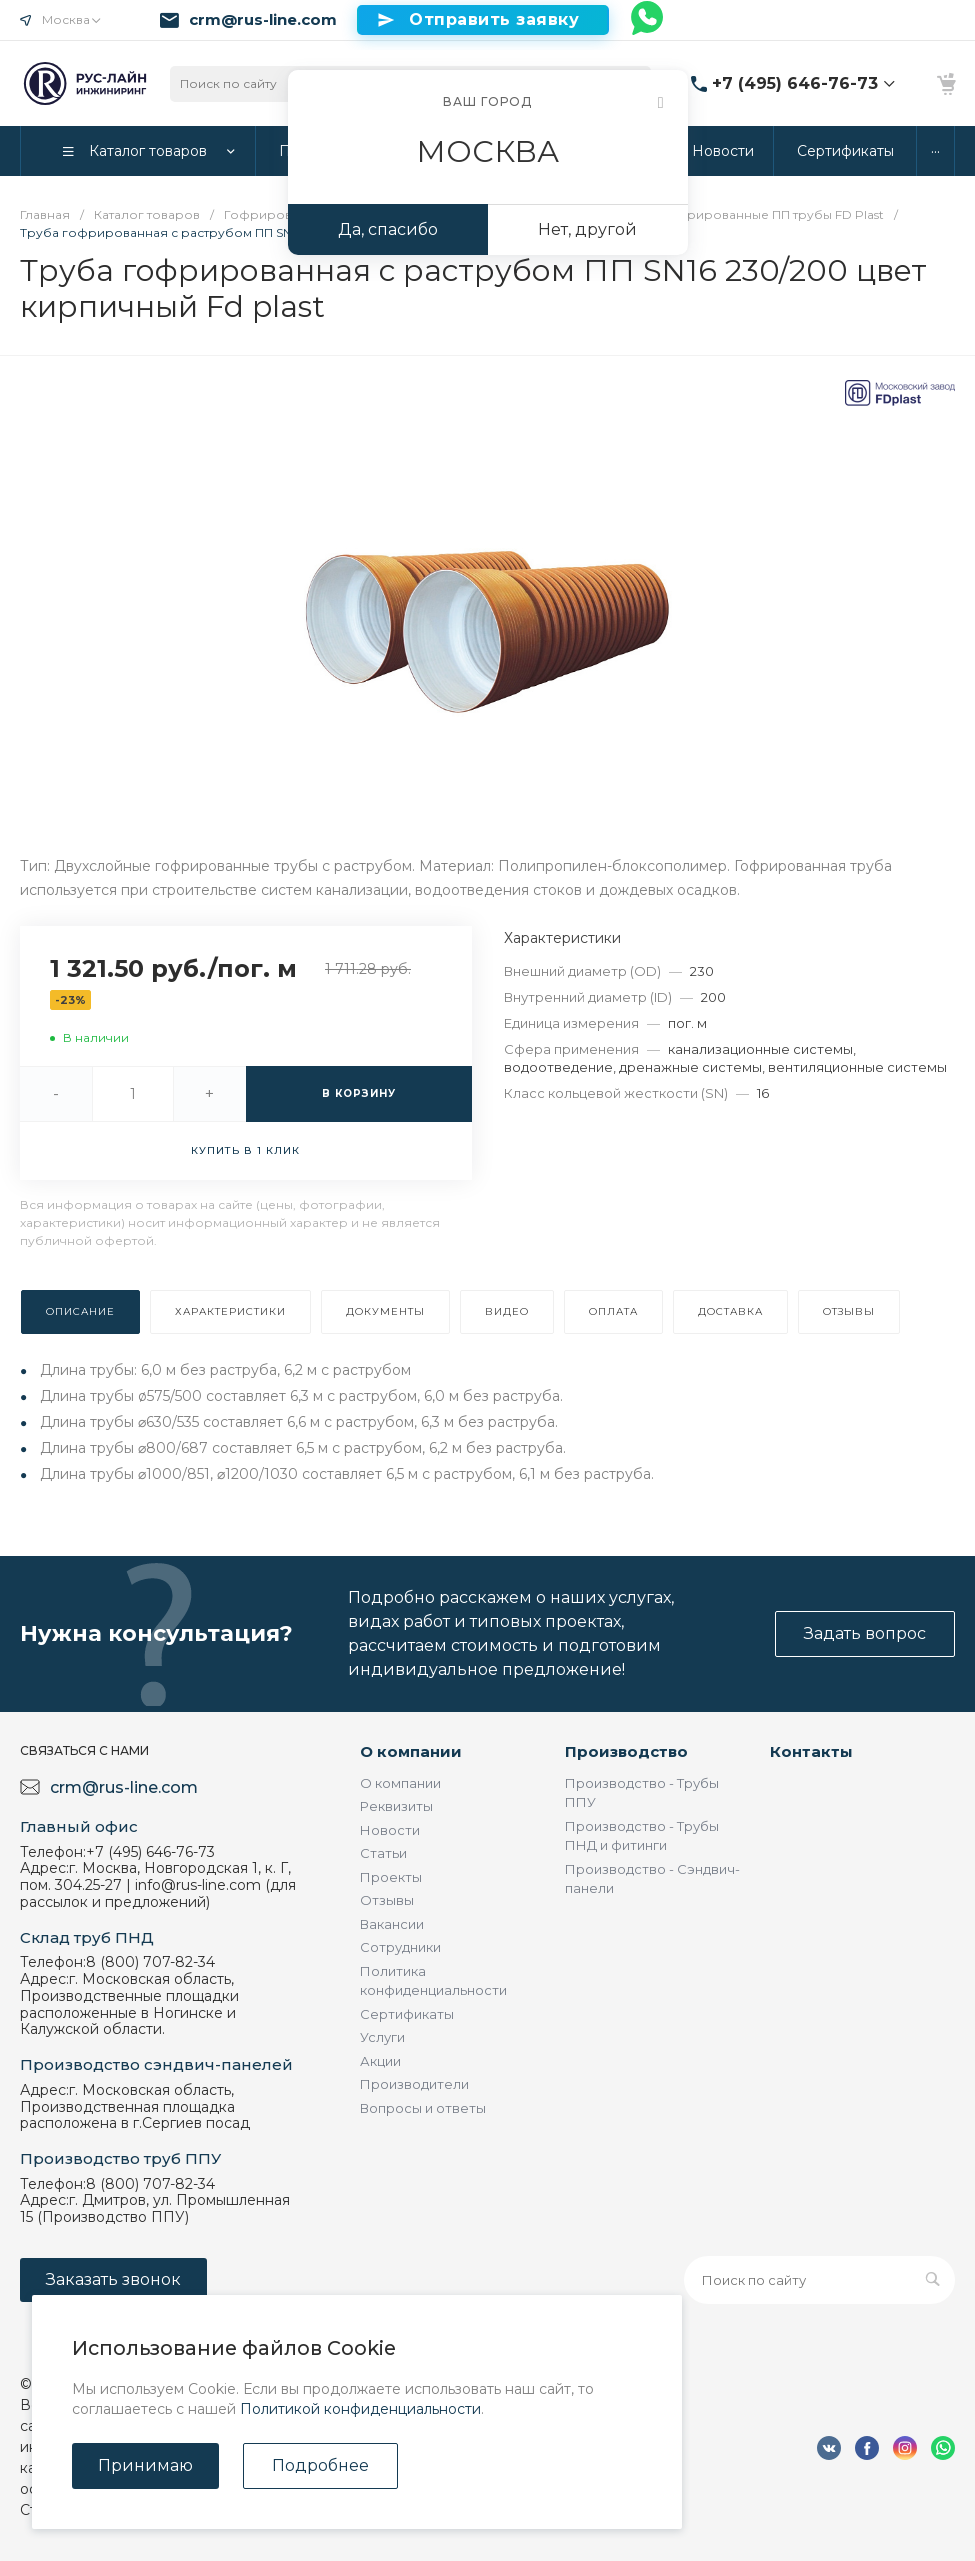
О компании (411, 1751)
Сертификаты (407, 2014)
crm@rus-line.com (263, 20)
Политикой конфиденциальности (360, 2409)
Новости (390, 1830)
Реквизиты (396, 1806)
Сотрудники (400, 1947)
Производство (626, 1751)
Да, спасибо (388, 229)
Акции (380, 2061)
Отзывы (387, 1900)
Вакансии (392, 1924)
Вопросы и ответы (423, 2108)
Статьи (383, 1853)
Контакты (811, 1751)
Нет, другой (587, 229)
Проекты (391, 1877)
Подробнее (320, 2465)
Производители (414, 2084)
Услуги (382, 2037)
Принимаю (145, 2465)
